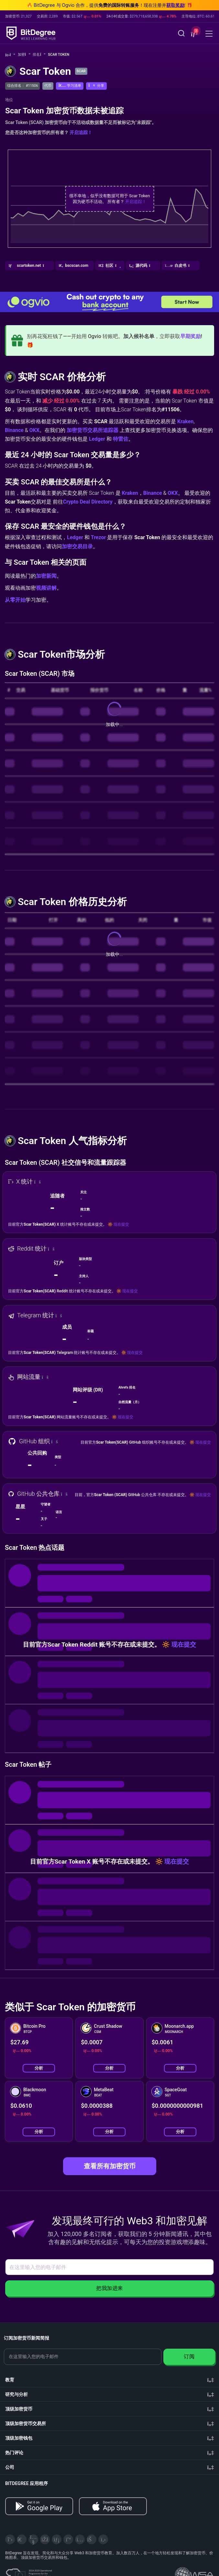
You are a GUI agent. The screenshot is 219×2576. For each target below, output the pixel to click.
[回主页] (10, 55)
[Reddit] (91, 2539)
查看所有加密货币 (110, 2166)
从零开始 (15, 600)
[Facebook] (45, 2539)
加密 (24, 54)
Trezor (98, 537)
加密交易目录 (77, 546)
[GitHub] (103, 2539)
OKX (34, 430)
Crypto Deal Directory (88, 502)
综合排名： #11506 (22, 86)
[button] (193, 34)
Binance (14, 430)
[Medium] (68, 2539)
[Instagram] (80, 2539)
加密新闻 (46, 576)
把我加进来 (109, 2288)
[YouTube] (33, 2539)
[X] (10, 2539)
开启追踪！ (81, 132)
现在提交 (121, 1224)
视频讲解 (46, 588)
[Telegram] (22, 2539)
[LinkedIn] (56, 2539)
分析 (39, 2068)
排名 (39, 54)
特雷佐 (120, 439)
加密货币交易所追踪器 (92, 430)
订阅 (189, 2357)
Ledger (97, 439)
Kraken (185, 421)
